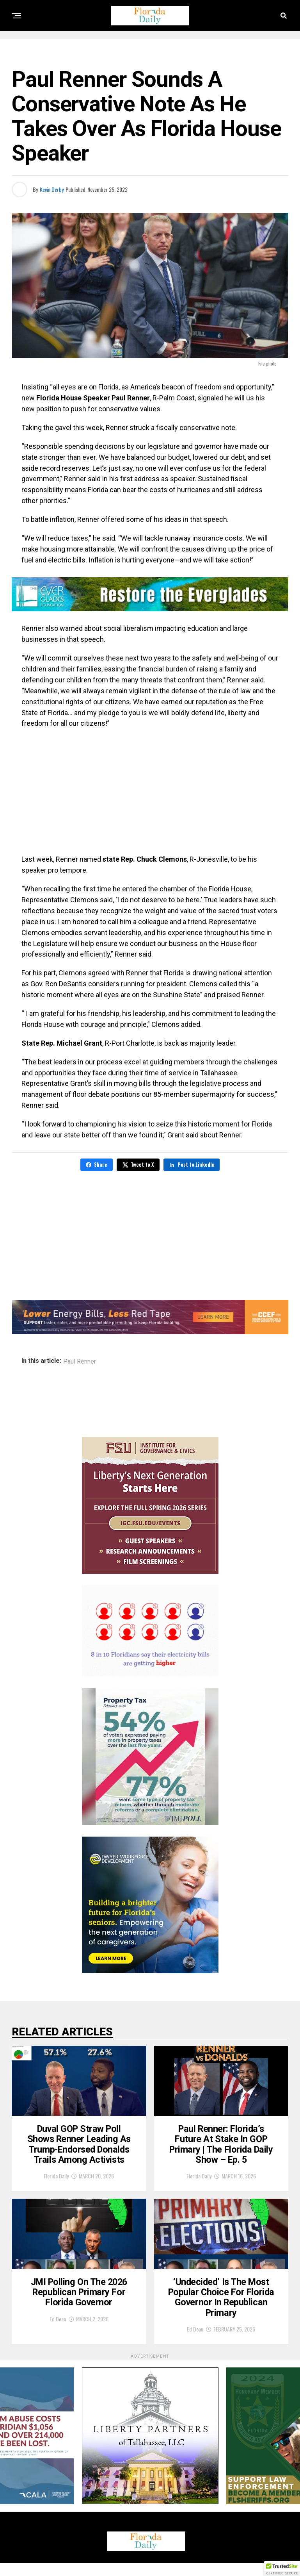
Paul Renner (79, 1362)
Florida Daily (56, 2182)
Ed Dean (58, 2332)
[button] (282, 2568)
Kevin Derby (52, 189)
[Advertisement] (150, 791)
